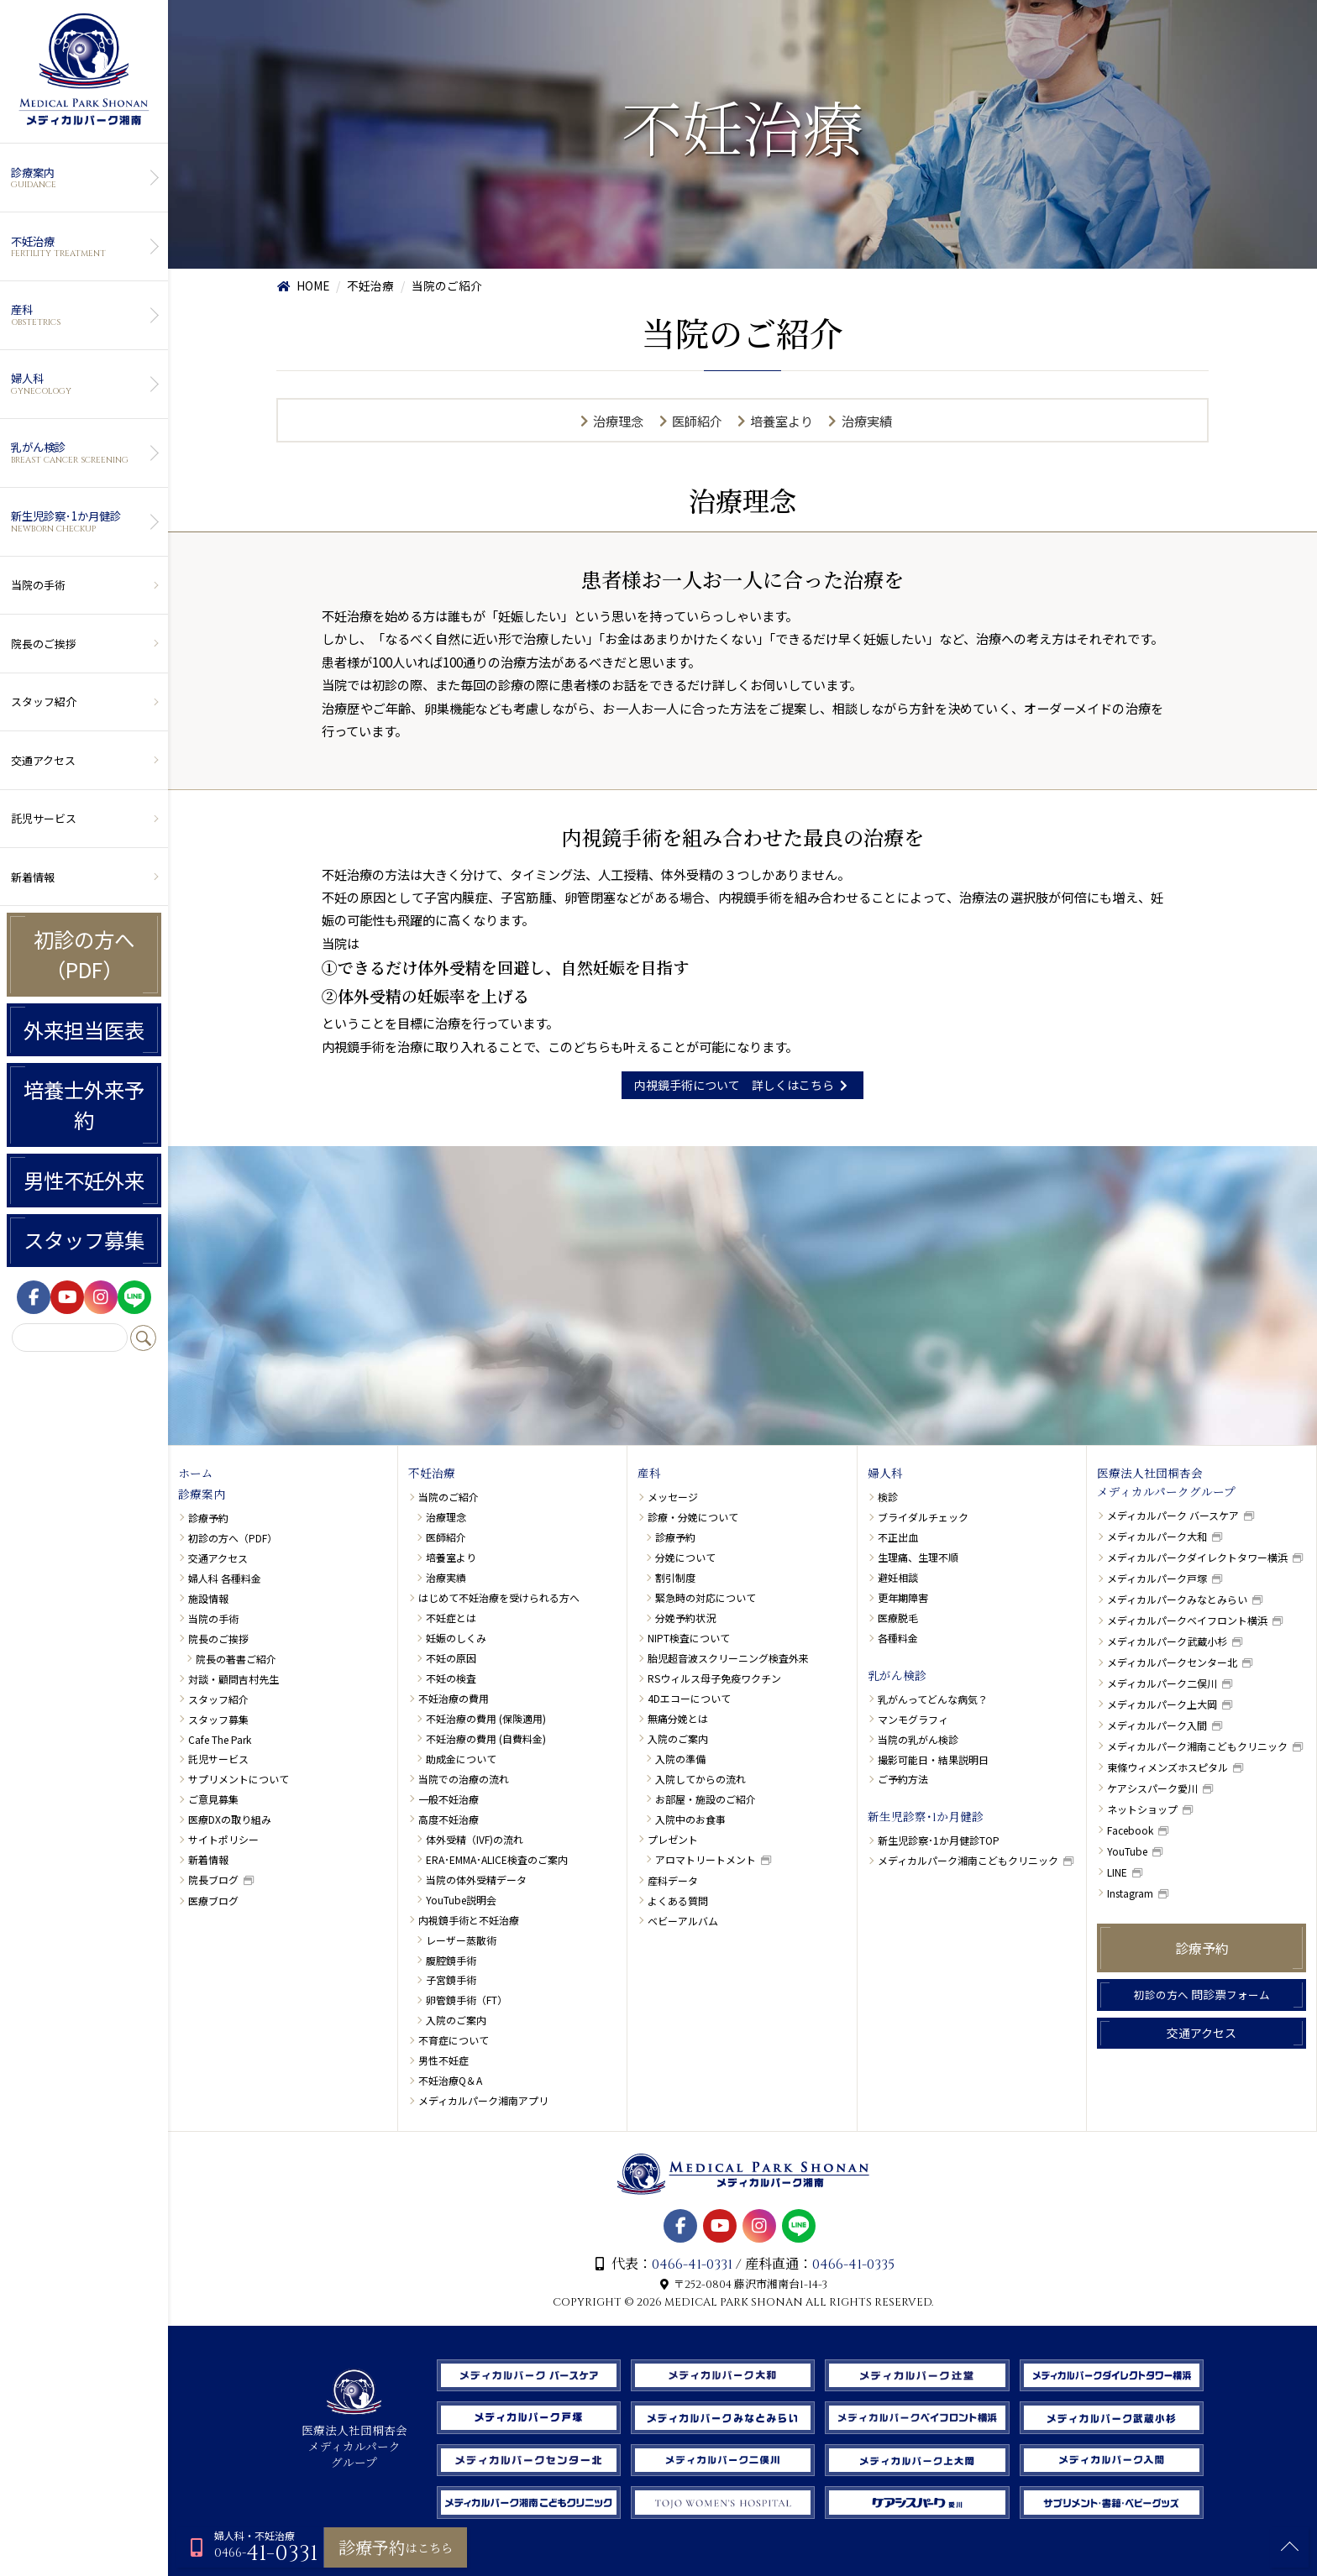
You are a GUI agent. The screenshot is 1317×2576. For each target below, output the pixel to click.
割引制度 (675, 1577)
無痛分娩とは (678, 1718)
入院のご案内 (456, 2020)
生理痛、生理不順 (918, 1557)
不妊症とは (451, 1617)
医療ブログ (213, 1900)
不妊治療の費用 (453, 1698)
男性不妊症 (443, 2060)
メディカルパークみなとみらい (1177, 1599)
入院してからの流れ (700, 1779)
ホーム (195, 1474)
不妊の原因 (451, 1658)
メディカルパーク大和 (1157, 1536)
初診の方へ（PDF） (84, 954)
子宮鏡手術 (451, 1979)
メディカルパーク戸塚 (1157, 1578)
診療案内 (82, 178)
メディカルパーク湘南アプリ (483, 2100)
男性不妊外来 (84, 1180)
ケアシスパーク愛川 (1152, 1788)
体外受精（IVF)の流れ (474, 1839)
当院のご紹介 (448, 1497)
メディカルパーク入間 (1157, 1725)
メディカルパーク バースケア (1173, 1515)
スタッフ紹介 (43, 701)
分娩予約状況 (685, 1617)
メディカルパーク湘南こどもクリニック (968, 1860)
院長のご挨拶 (43, 644)
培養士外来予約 (84, 1105)
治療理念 (618, 420)
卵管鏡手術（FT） (466, 1999)
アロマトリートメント (705, 1859)
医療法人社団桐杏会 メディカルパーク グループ (354, 2439)
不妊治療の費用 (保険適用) (486, 1718)
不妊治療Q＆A (450, 2080)
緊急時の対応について (705, 1597)
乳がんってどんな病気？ (933, 1699)
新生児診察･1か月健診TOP (939, 1840)
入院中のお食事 (690, 1819)
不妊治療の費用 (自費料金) (486, 1738)
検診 (888, 1497)
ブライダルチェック (923, 1517)
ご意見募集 (213, 1799)
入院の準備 (680, 1758)
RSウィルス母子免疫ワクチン (714, 1678)
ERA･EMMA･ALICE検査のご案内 (497, 1859)
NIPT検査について (689, 1638)
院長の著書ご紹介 (236, 1659)
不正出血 (898, 1537)
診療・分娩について (693, 1517)
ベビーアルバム (683, 1921)
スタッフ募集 (84, 1239)
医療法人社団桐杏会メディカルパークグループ (1166, 1483)
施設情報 (208, 1598)
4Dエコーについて (689, 1698)
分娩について (685, 1557)
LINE (1117, 1872)
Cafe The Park (219, 1739)
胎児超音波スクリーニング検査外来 (728, 1658)
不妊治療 (82, 246)
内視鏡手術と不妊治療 (468, 1920)
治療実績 (867, 420)
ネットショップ (1142, 1809)
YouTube (1127, 1851)
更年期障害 (903, 1597)
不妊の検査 (451, 1678)
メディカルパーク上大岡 (1162, 1704)
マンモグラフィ (913, 1719)
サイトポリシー (223, 1839)
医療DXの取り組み (229, 1819)
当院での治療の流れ (463, 1779)
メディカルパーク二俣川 (1162, 1683)
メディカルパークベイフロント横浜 (1187, 1620)
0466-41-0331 (692, 2264)
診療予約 (208, 1518)
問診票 (1202, 1994)
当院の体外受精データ (476, 1879)
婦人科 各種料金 (224, 1578)
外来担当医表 (84, 1030)
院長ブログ (213, 1879)
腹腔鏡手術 (451, 1960)
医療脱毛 (898, 1617)
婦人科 (82, 383)
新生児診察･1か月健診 (82, 521)
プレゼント (673, 1839)
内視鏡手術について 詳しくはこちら (743, 1084)
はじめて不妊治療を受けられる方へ (499, 1597)
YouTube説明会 (461, 1900)
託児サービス (43, 818)
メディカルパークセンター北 (1172, 1662)
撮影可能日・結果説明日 (933, 1759)
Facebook (1130, 1830)
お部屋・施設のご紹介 (705, 1799)
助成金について (461, 1758)
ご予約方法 (903, 1779)
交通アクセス (43, 760)
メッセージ (673, 1497)
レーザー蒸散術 (461, 1940)
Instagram (1130, 1893)
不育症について (453, 2040)
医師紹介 (697, 420)
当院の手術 (38, 585)
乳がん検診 (82, 452)
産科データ (673, 1880)
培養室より (781, 420)
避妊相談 (898, 1577)
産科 (82, 314)
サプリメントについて (238, 1779)
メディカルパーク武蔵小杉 (1167, 1641)
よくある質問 (678, 1900)
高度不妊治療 (448, 1819)
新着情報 (33, 877)
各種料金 (898, 1638)
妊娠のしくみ (456, 1638)
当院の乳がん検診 (918, 1739)
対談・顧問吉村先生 (233, 1679)
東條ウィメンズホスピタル (1167, 1767)
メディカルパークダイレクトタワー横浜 (1197, 1557)
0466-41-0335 (853, 2264)
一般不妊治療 (448, 1799)
